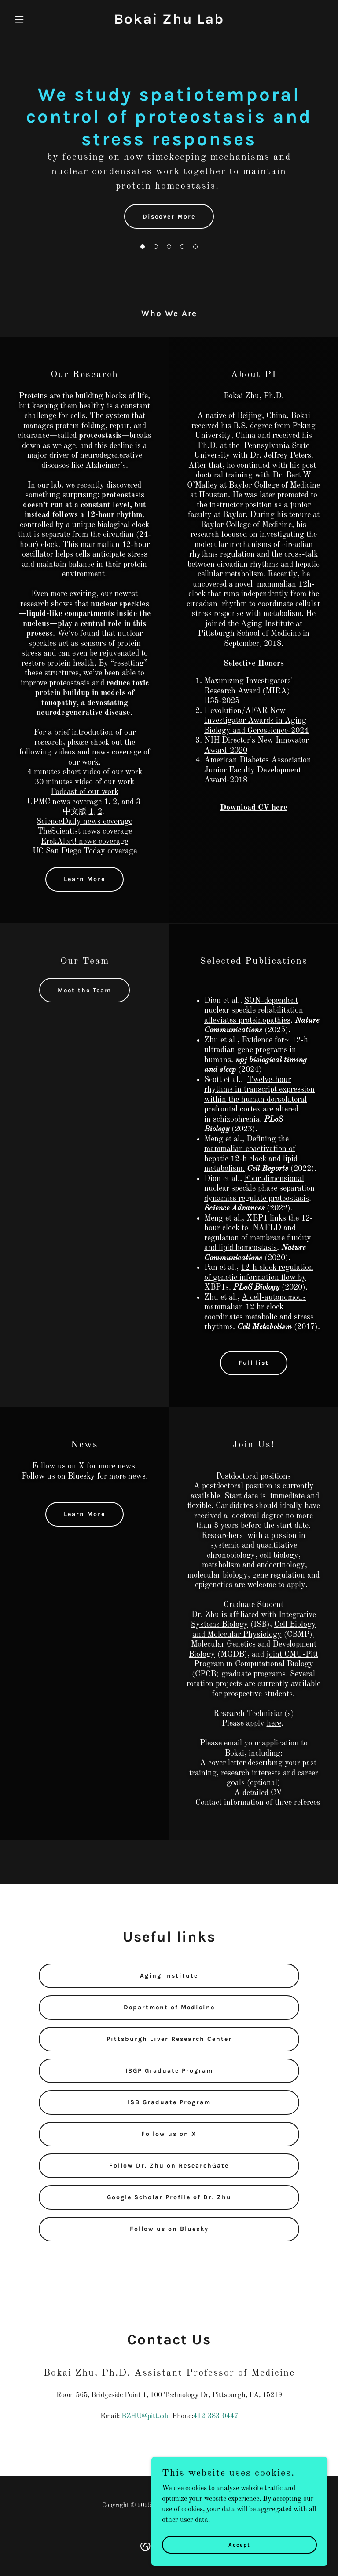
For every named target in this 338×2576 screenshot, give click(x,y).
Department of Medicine (169, 2007)
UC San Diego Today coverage (85, 851)
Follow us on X (169, 2134)
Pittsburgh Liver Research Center (169, 2039)
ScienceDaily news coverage (84, 822)
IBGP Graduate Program (169, 2070)
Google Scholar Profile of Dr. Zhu (169, 2197)
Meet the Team (84, 990)
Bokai (234, 1753)
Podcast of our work (84, 792)
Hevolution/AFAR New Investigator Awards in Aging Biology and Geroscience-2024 (256, 721)
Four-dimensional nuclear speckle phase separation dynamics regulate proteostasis (259, 1188)
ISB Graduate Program (169, 2102)
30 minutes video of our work (84, 782)
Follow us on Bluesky (169, 2229)
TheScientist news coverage (84, 831)
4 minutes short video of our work (84, 772)
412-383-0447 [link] (215, 2416)
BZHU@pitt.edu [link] (145, 2416)
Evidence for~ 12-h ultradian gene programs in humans (256, 1050)
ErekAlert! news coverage (84, 841)
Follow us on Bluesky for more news (84, 1476)
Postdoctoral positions (253, 1476)
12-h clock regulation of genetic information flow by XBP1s (258, 1277)
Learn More (84, 879)
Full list (254, 1362)
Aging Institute (169, 1975)
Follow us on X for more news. (84, 1466)
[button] (34, 19)
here (274, 1723)
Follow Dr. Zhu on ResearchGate (169, 2165)
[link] (169, 22)
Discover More (169, 216)
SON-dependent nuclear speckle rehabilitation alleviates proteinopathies (253, 1010)
